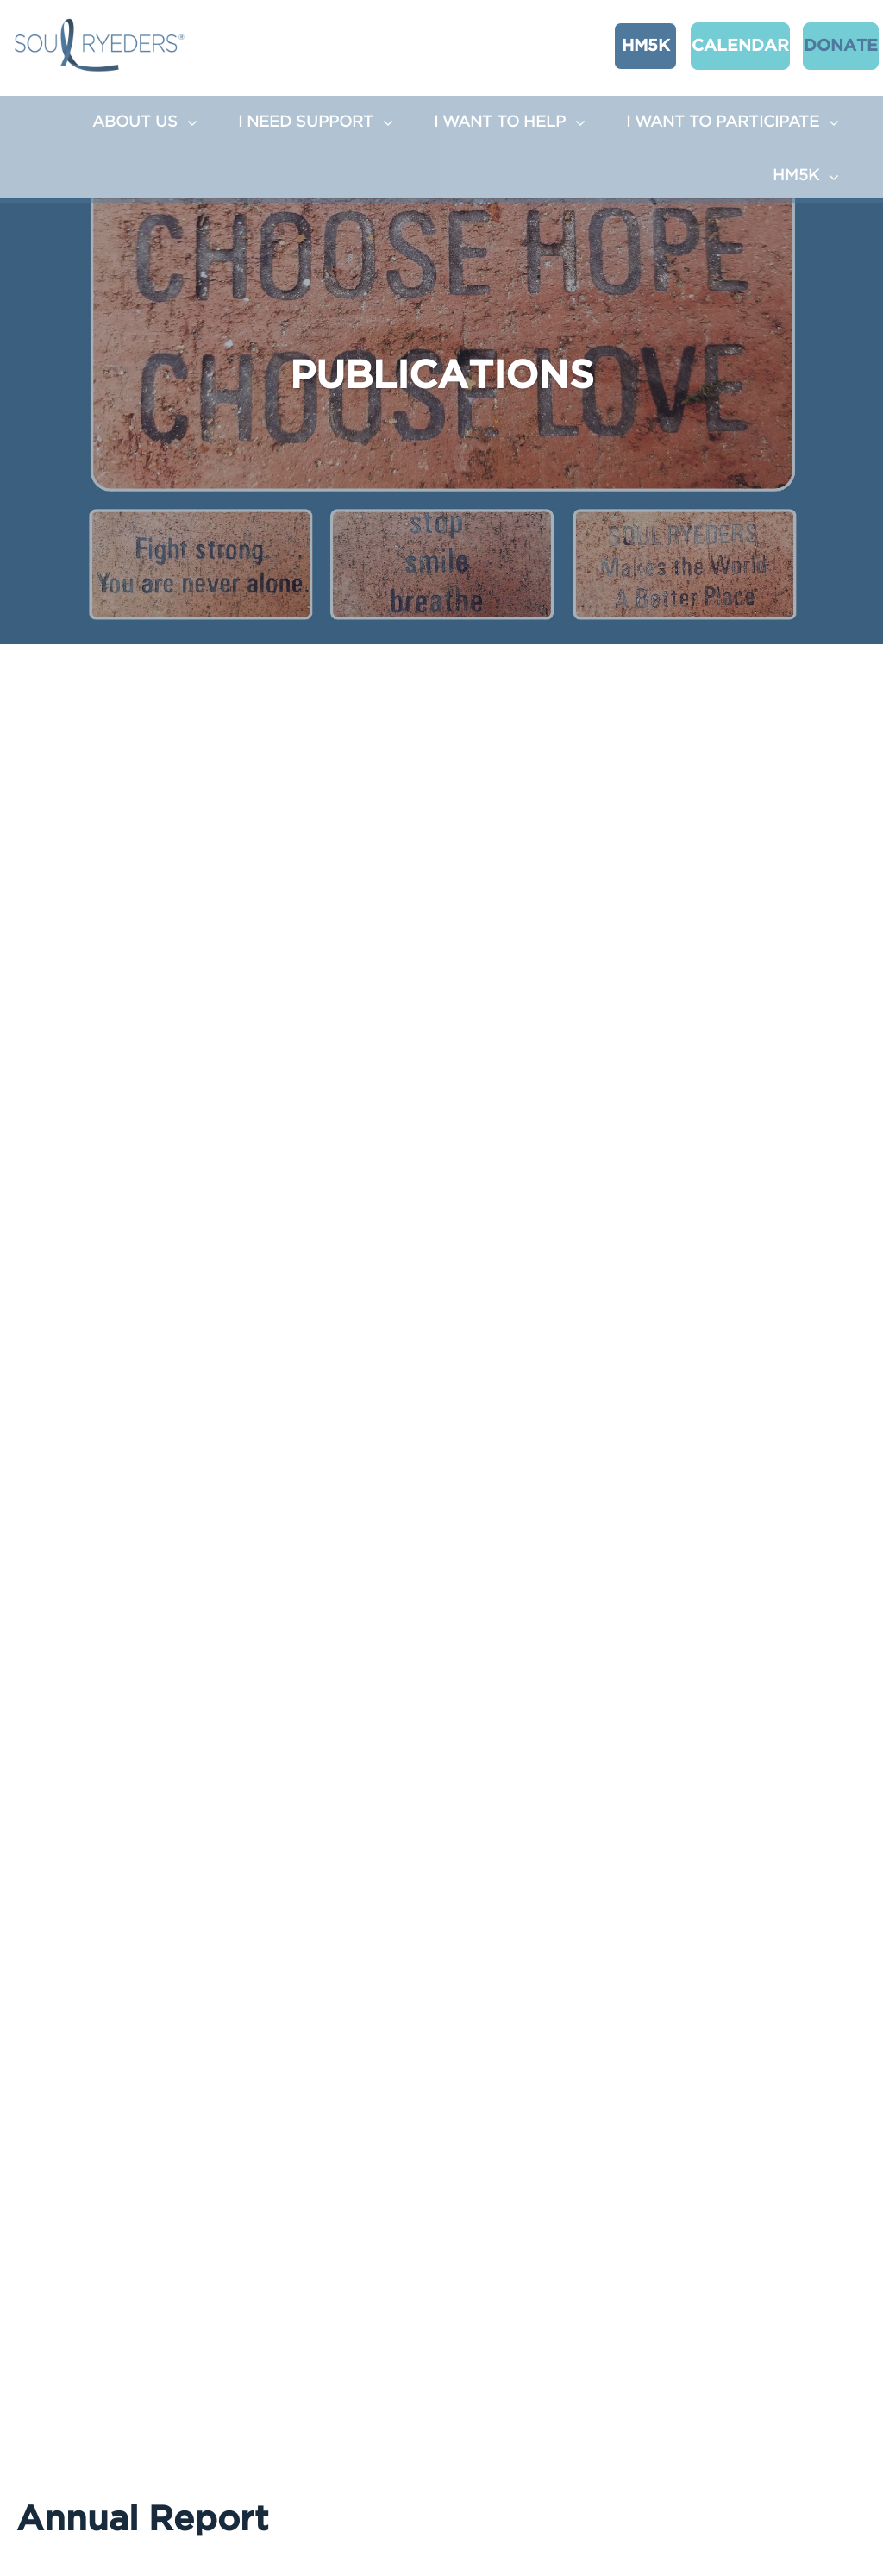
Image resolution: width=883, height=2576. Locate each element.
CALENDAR (715, 44)
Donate (816, 44)
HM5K (628, 44)
